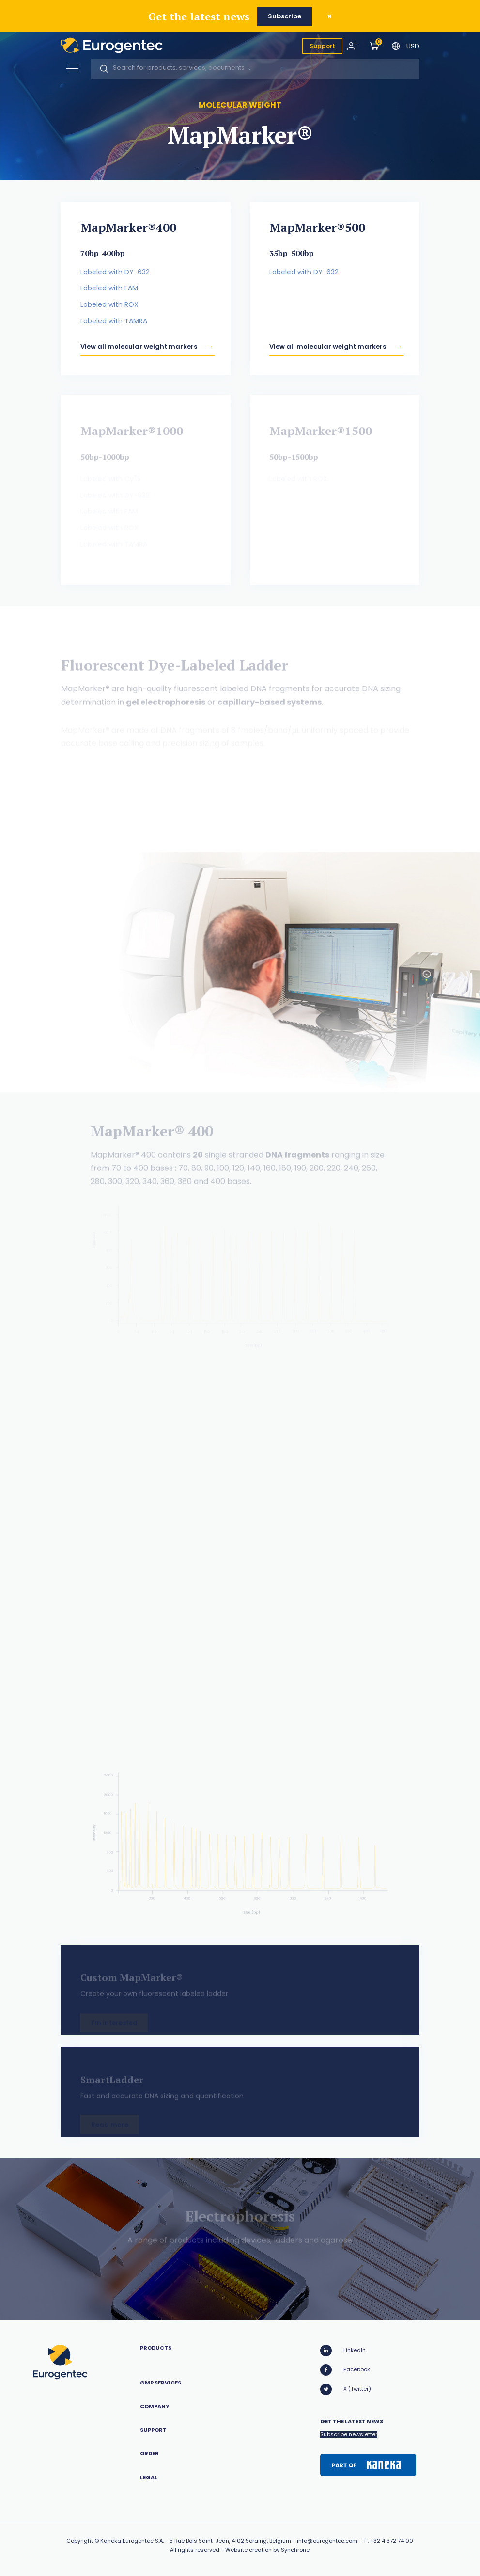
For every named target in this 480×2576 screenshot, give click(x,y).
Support (322, 46)
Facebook (345, 2370)
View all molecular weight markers (138, 353)
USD (412, 46)
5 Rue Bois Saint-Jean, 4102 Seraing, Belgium (230, 2540)
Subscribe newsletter (348, 2434)
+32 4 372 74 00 (391, 2540)
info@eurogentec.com (327, 2540)
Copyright (79, 2540)
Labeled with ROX (109, 307)
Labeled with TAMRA (113, 323)
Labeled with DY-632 (115, 274)
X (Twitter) (345, 2389)
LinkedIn (343, 2350)
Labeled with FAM (109, 290)
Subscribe (284, 16)
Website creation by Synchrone (267, 2550)
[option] (240, 972)
